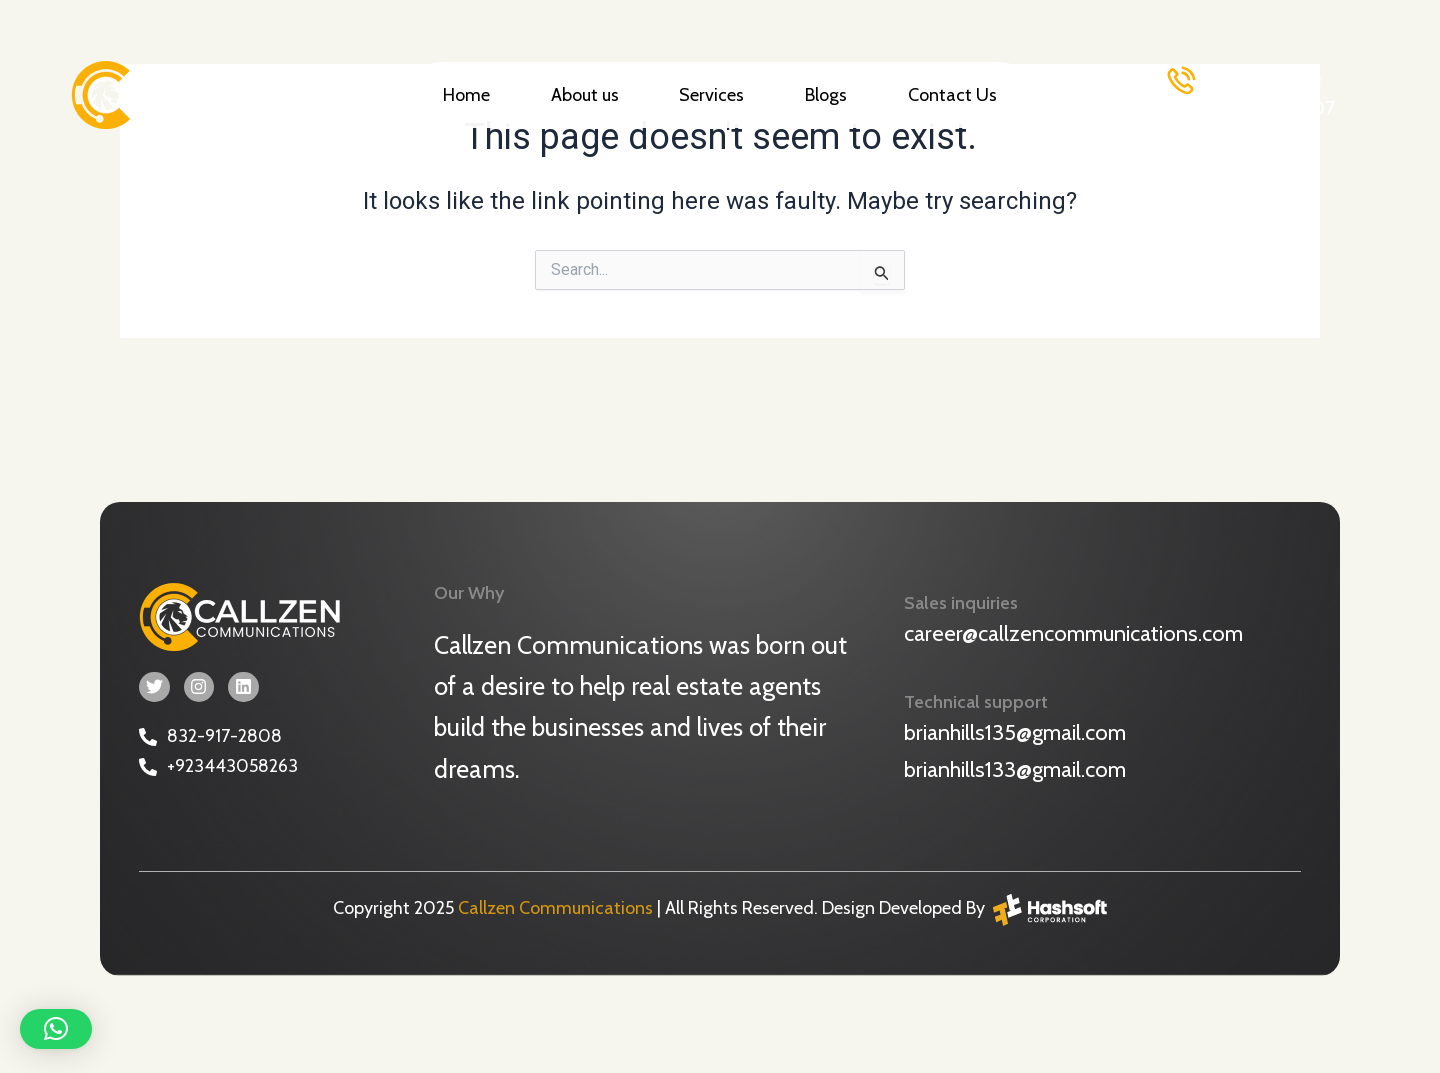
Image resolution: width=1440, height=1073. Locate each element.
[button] (56, 1029)
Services (711, 95)
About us (585, 95)
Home (466, 95)
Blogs (826, 95)
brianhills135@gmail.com (1015, 730)
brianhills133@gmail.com (1015, 767)
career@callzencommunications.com (1073, 632)
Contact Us (952, 95)
